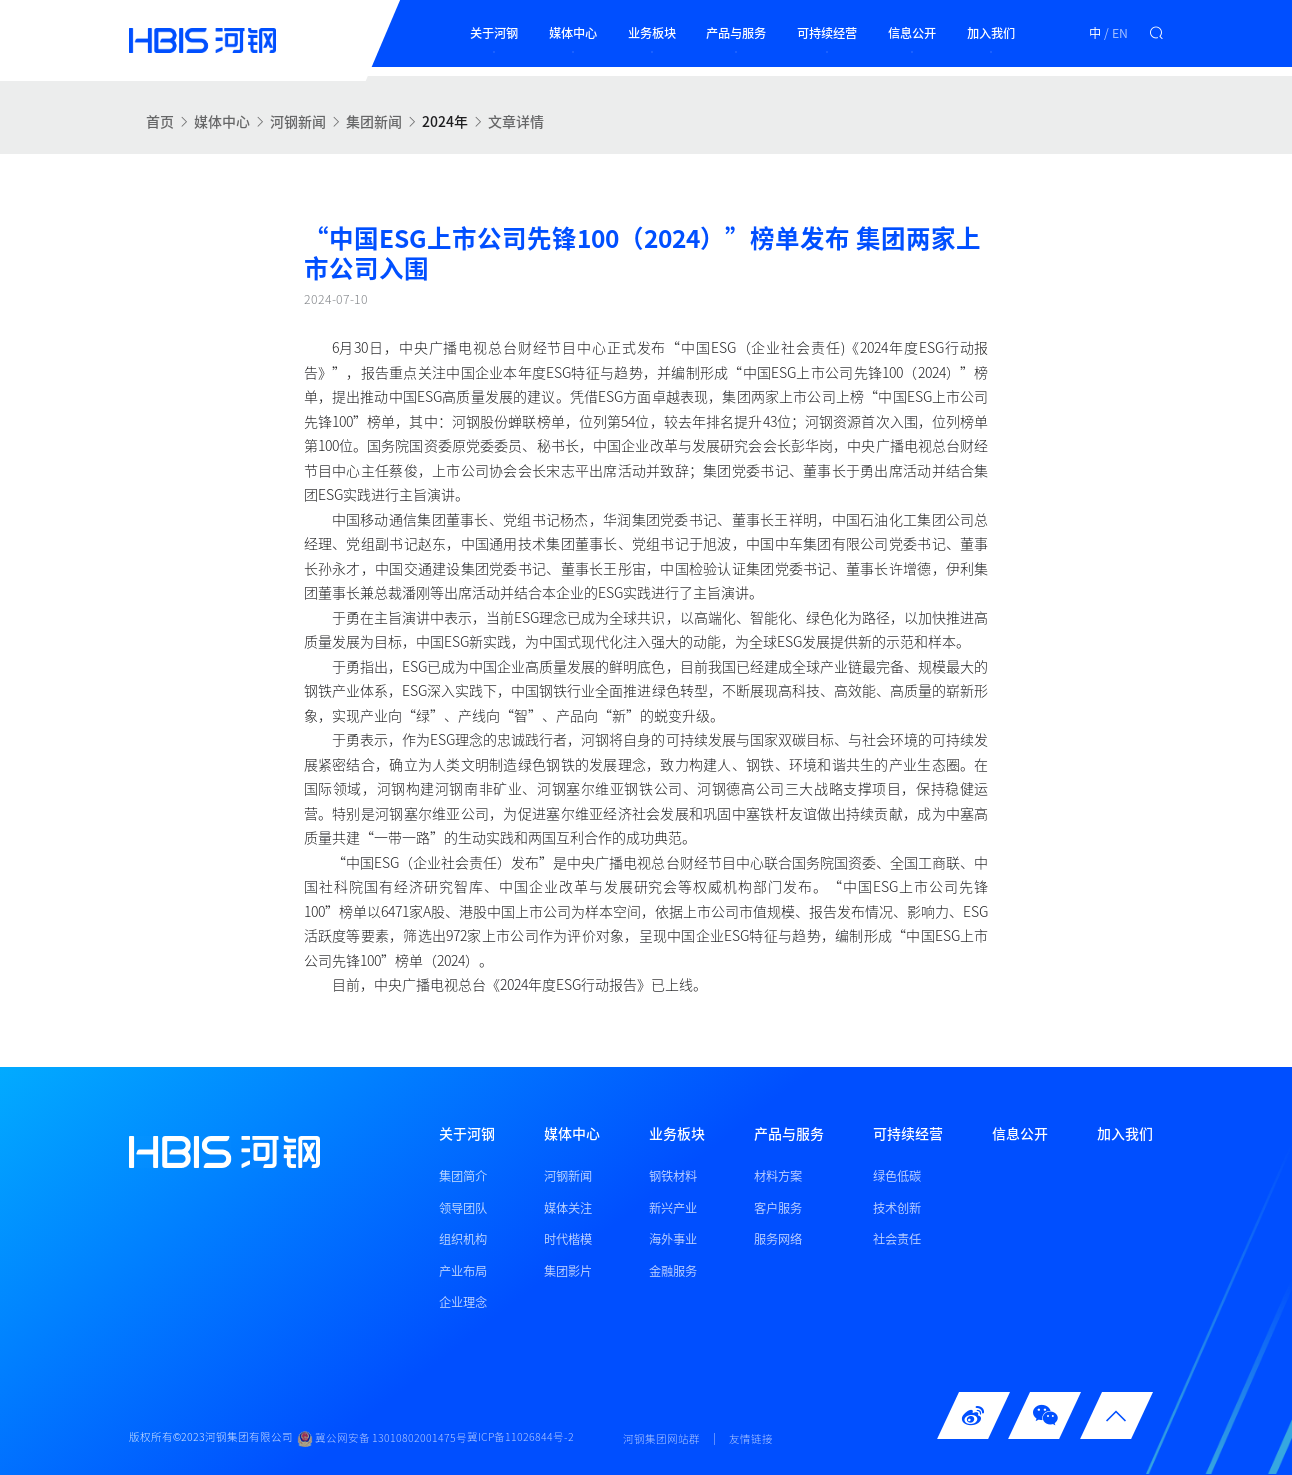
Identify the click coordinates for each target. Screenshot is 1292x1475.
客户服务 (778, 1208)
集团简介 (463, 1176)
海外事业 (673, 1239)
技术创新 (897, 1208)
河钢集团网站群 (661, 1439)
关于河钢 (494, 33)
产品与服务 (736, 33)
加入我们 (991, 33)
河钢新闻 (298, 121)
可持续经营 (827, 33)
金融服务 (673, 1271)
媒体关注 (568, 1208)
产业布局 (463, 1271)
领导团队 (463, 1208)
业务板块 (652, 33)
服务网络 (778, 1239)
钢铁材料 (673, 1176)
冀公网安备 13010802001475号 (382, 1439)
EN (1120, 33)
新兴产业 (673, 1208)
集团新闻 (374, 121)
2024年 (445, 121)
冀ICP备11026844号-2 (520, 1437)
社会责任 (897, 1239)
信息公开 (912, 33)
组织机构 (463, 1239)
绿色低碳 (897, 1176)
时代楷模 (568, 1239)
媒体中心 (573, 33)
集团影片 (568, 1271)
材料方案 (778, 1176)
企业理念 (463, 1302)
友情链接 (751, 1439)
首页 (160, 121)
